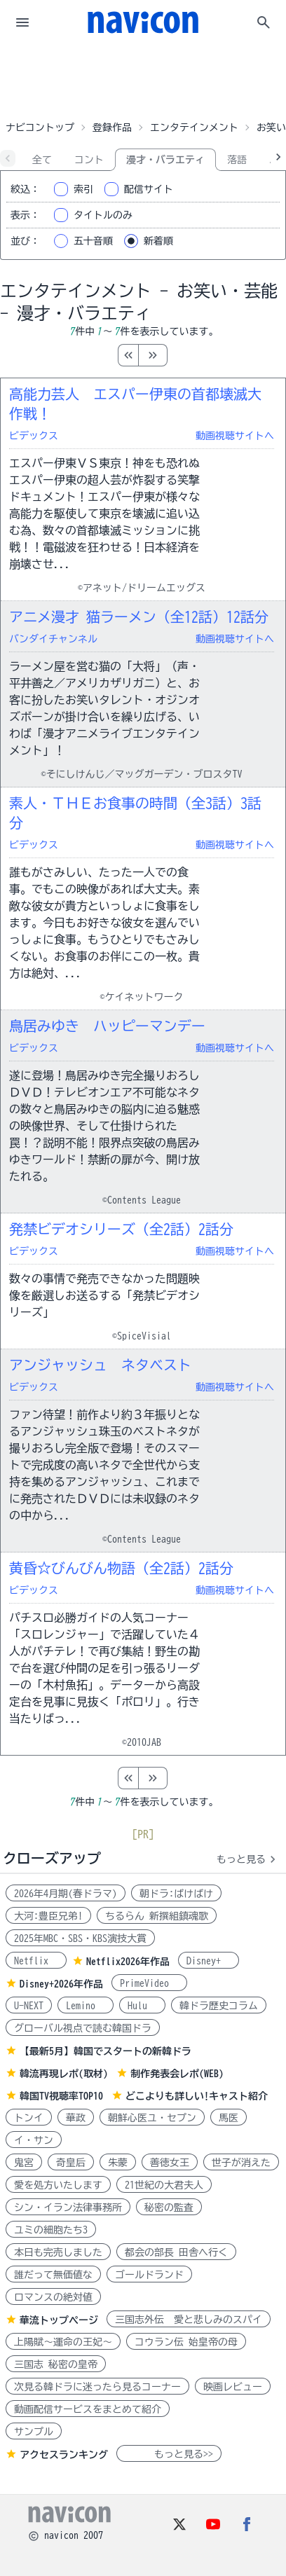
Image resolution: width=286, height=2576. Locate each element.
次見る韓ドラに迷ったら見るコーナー (97, 2387)
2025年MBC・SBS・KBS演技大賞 (80, 1938)
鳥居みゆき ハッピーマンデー (107, 1026)
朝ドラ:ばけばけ (176, 1894)
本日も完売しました (58, 2252)
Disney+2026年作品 (61, 1984)
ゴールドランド (149, 2275)
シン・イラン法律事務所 (68, 2207)
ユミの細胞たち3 (51, 2230)
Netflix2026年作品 (128, 1962)
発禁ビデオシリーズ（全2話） (121, 1229)
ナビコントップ (40, 127)
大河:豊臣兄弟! (48, 1916)
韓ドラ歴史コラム (218, 2006)
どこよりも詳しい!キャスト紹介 (196, 2096)
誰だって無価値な (53, 2275)
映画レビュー (232, 2387)
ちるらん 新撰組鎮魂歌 (156, 1916)
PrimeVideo (149, 1983)
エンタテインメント (194, 127)
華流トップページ (59, 2320)
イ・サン (33, 2140)
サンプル (33, 2432)
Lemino (85, 2006)
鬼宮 (24, 2163)
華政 (76, 2118)
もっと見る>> (169, 2454)
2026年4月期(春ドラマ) (65, 1894)
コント (89, 160)
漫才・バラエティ (165, 160)
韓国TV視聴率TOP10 (61, 2096)
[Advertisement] (143, 80)
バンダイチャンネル (53, 639)
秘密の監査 (168, 2207)
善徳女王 (169, 2163)
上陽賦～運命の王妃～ (63, 2342)
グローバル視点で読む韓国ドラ (82, 2028)
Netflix (36, 1961)
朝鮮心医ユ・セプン (152, 2118)
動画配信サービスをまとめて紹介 (87, 2409)
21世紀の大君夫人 (164, 2185)
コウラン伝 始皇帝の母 (186, 2342)
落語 (237, 160)
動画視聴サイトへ (235, 436)
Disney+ (208, 1961)
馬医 (228, 2118)
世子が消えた (241, 2163)
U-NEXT (28, 2006)
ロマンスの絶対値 (53, 2297)
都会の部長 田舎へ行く (176, 2252)
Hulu (142, 2006)
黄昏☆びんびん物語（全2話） (121, 1568)
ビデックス (33, 436)
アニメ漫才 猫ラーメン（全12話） (138, 616)
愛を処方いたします (58, 2185)
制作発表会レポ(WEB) (177, 2074)
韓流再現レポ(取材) (64, 2074)
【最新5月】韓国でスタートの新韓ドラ (105, 2051)
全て (42, 160)
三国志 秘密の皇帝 (55, 2364)
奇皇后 (71, 2163)
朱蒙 (118, 2163)
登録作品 (112, 127)
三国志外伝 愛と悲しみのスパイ (188, 2319)
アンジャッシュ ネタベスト (100, 1365)
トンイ (28, 2118)
